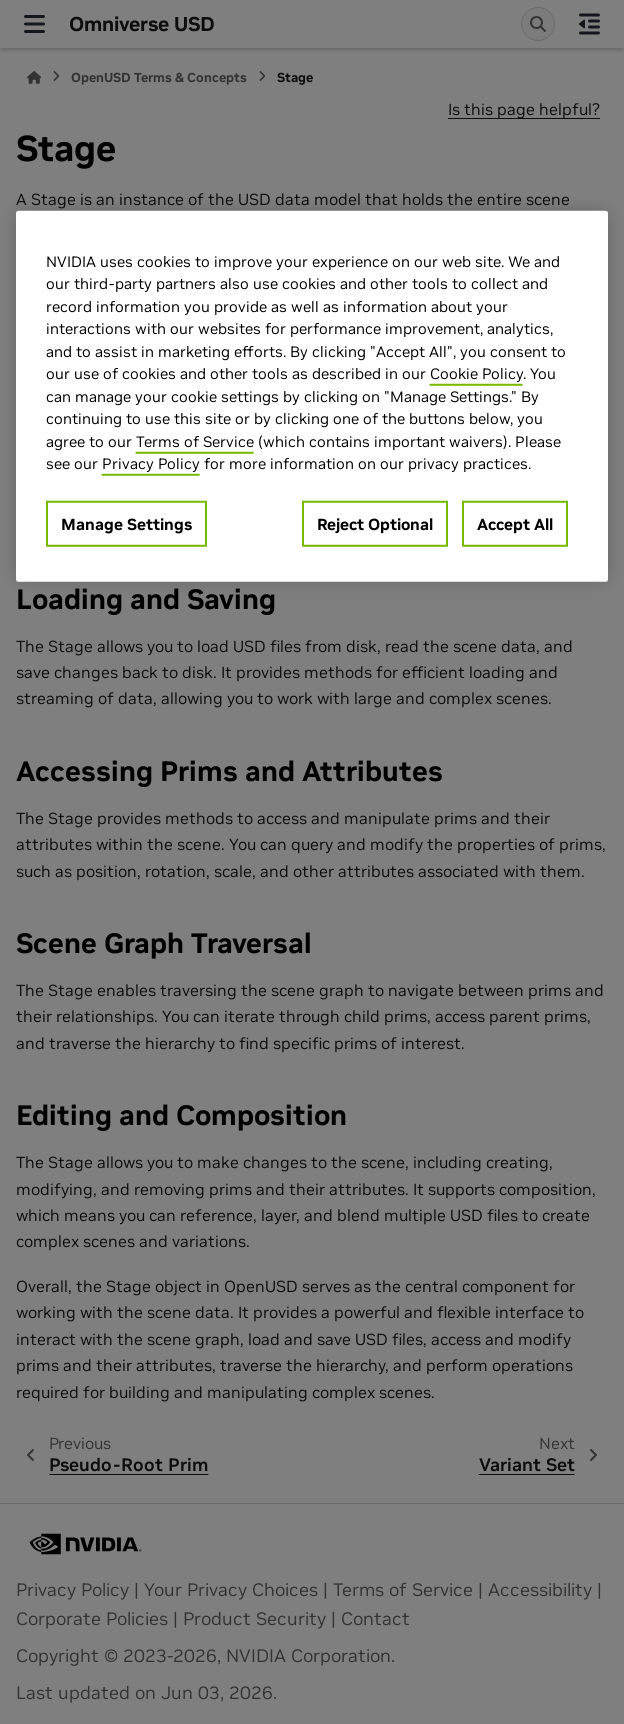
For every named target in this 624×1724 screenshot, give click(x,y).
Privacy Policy (151, 463)
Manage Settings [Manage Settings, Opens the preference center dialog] (126, 523)
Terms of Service (195, 440)
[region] (312, 395)
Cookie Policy (476, 373)
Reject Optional (375, 523)
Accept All (515, 523)
